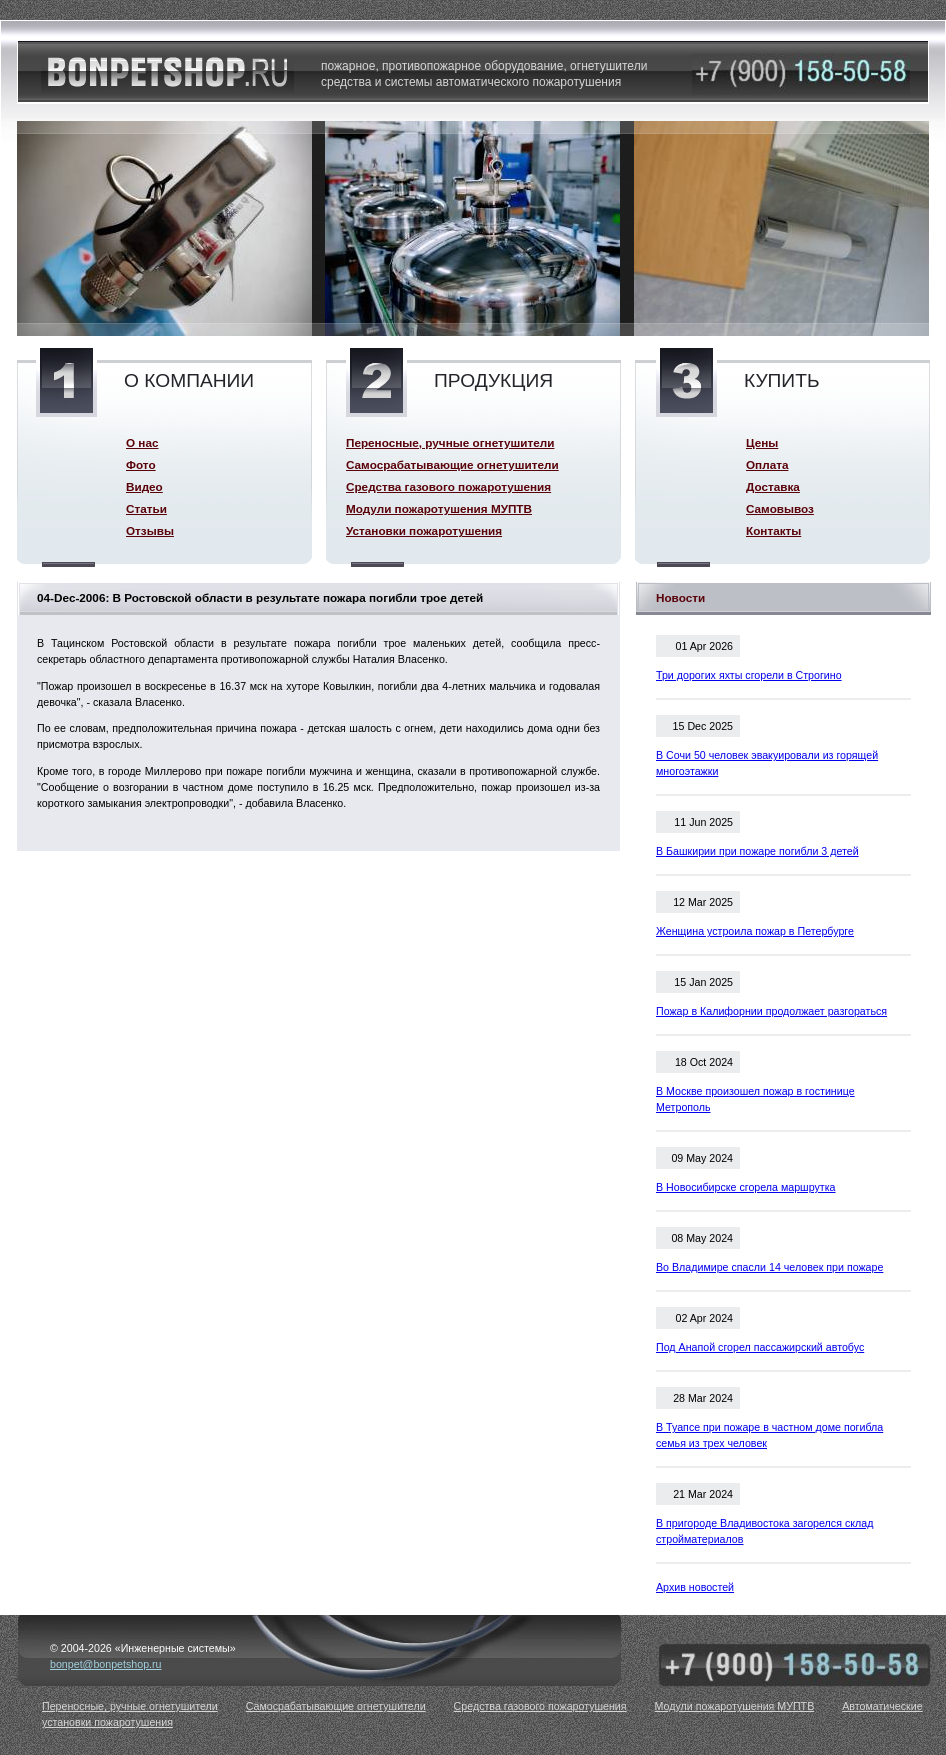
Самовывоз (780, 508)
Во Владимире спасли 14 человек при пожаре (769, 1267)
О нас (142, 442)
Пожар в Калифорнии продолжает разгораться (771, 1011)
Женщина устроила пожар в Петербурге (755, 931)
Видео (144, 486)
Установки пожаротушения (424, 530)
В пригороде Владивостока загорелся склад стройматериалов (764, 1531)
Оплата (767, 464)
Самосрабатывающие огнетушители (452, 464)
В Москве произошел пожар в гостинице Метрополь (755, 1099)
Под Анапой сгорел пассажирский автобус (760, 1347)
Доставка (773, 486)
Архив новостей (695, 1587)
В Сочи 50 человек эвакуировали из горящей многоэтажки (767, 763)
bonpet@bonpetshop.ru (106, 1664)
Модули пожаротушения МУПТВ (439, 508)
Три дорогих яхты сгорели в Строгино (749, 675)
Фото (141, 464)
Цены (762, 442)
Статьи (146, 508)
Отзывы (150, 530)
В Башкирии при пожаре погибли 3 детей (757, 851)
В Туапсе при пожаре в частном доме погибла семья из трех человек (769, 1435)
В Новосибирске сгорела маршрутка (746, 1187)
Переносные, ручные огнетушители (450, 442)
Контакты (773, 530)
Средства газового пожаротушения (448, 486)
